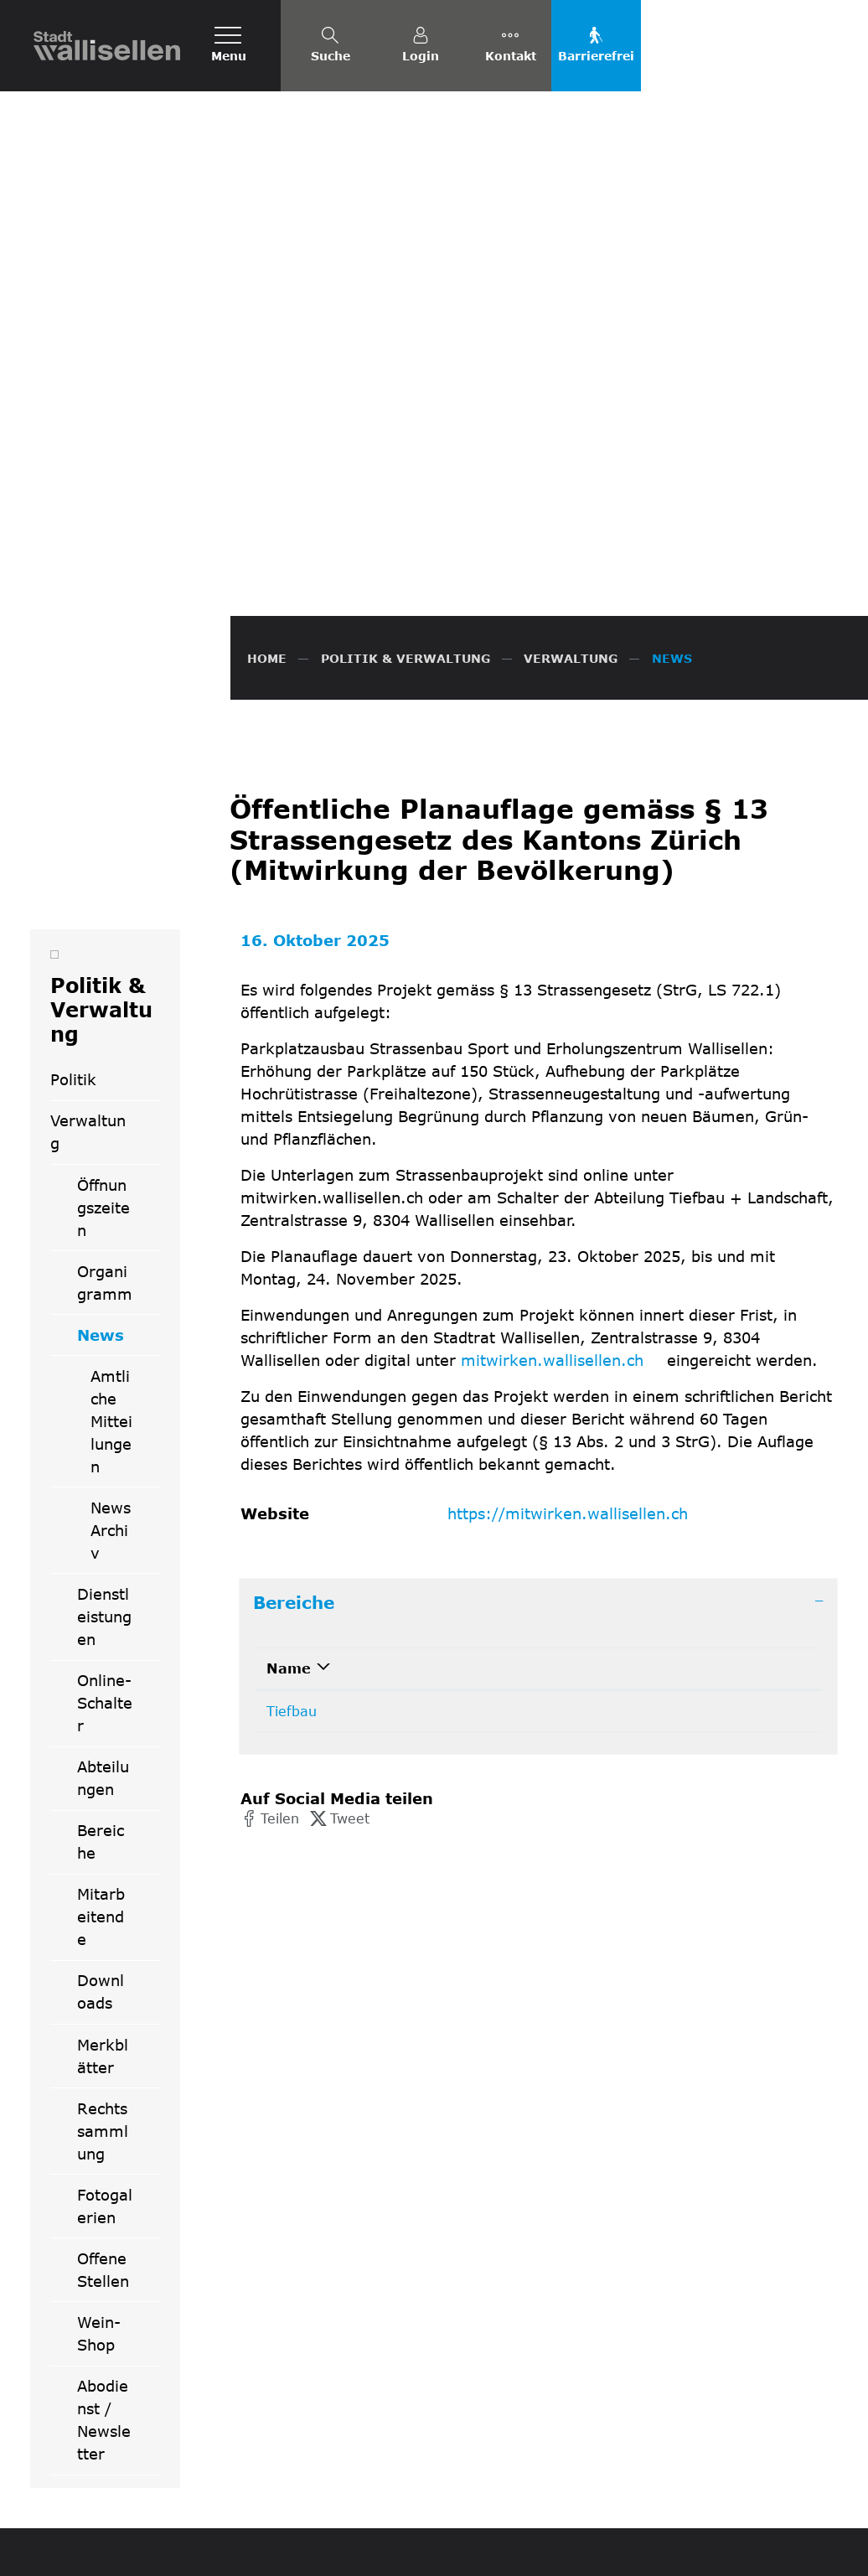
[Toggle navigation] (229, 45)
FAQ (576, 2551)
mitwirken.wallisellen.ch (561, 998)
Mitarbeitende (101, 1554)
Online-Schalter (104, 1341)
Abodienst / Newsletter (104, 2058)
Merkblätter (102, 1694)
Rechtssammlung (102, 1769)
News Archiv (110, 1168)
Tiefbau (291, 1349)
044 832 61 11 (496, 2323)
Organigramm (104, 920)
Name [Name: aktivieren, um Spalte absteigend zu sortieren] (288, 1306)
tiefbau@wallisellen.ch (645, 1349)
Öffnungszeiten (103, 845)
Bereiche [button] (293, 1240)
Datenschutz (635, 2551)
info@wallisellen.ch (510, 2343)
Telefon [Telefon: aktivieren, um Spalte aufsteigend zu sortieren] (417, 1306)
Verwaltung (88, 769)
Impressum (716, 2551)
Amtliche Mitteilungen (111, 1059)
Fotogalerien (104, 1844)
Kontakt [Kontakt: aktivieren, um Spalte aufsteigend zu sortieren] (600, 1306)
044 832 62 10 (438, 1349)
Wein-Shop (99, 1971)
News (118, 979)
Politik (73, 717)
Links (820, 2551)
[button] (269, 1456)
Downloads (100, 1629)
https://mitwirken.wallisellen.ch (576, 1151)
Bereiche (100, 1479)
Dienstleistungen (104, 1254)
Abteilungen (103, 1415)
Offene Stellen (103, 1907)
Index (777, 2551)
